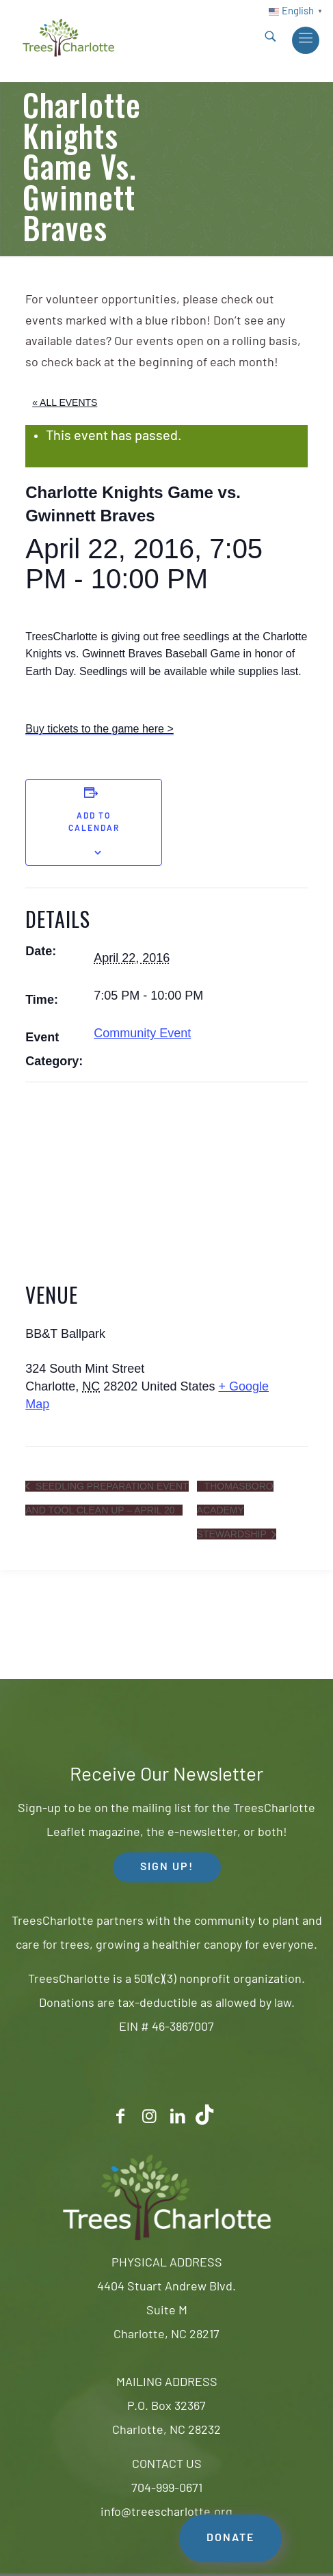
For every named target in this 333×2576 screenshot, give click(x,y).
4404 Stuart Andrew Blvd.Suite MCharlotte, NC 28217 (166, 2311)
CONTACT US (167, 2464)
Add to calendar (94, 822)
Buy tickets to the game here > (99, 729)
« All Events (64, 402)
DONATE (230, 2538)
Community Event (142, 1033)
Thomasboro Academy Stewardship (235, 1510)
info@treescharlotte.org (166, 2512)
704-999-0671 (166, 2488)
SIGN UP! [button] (167, 1867)
